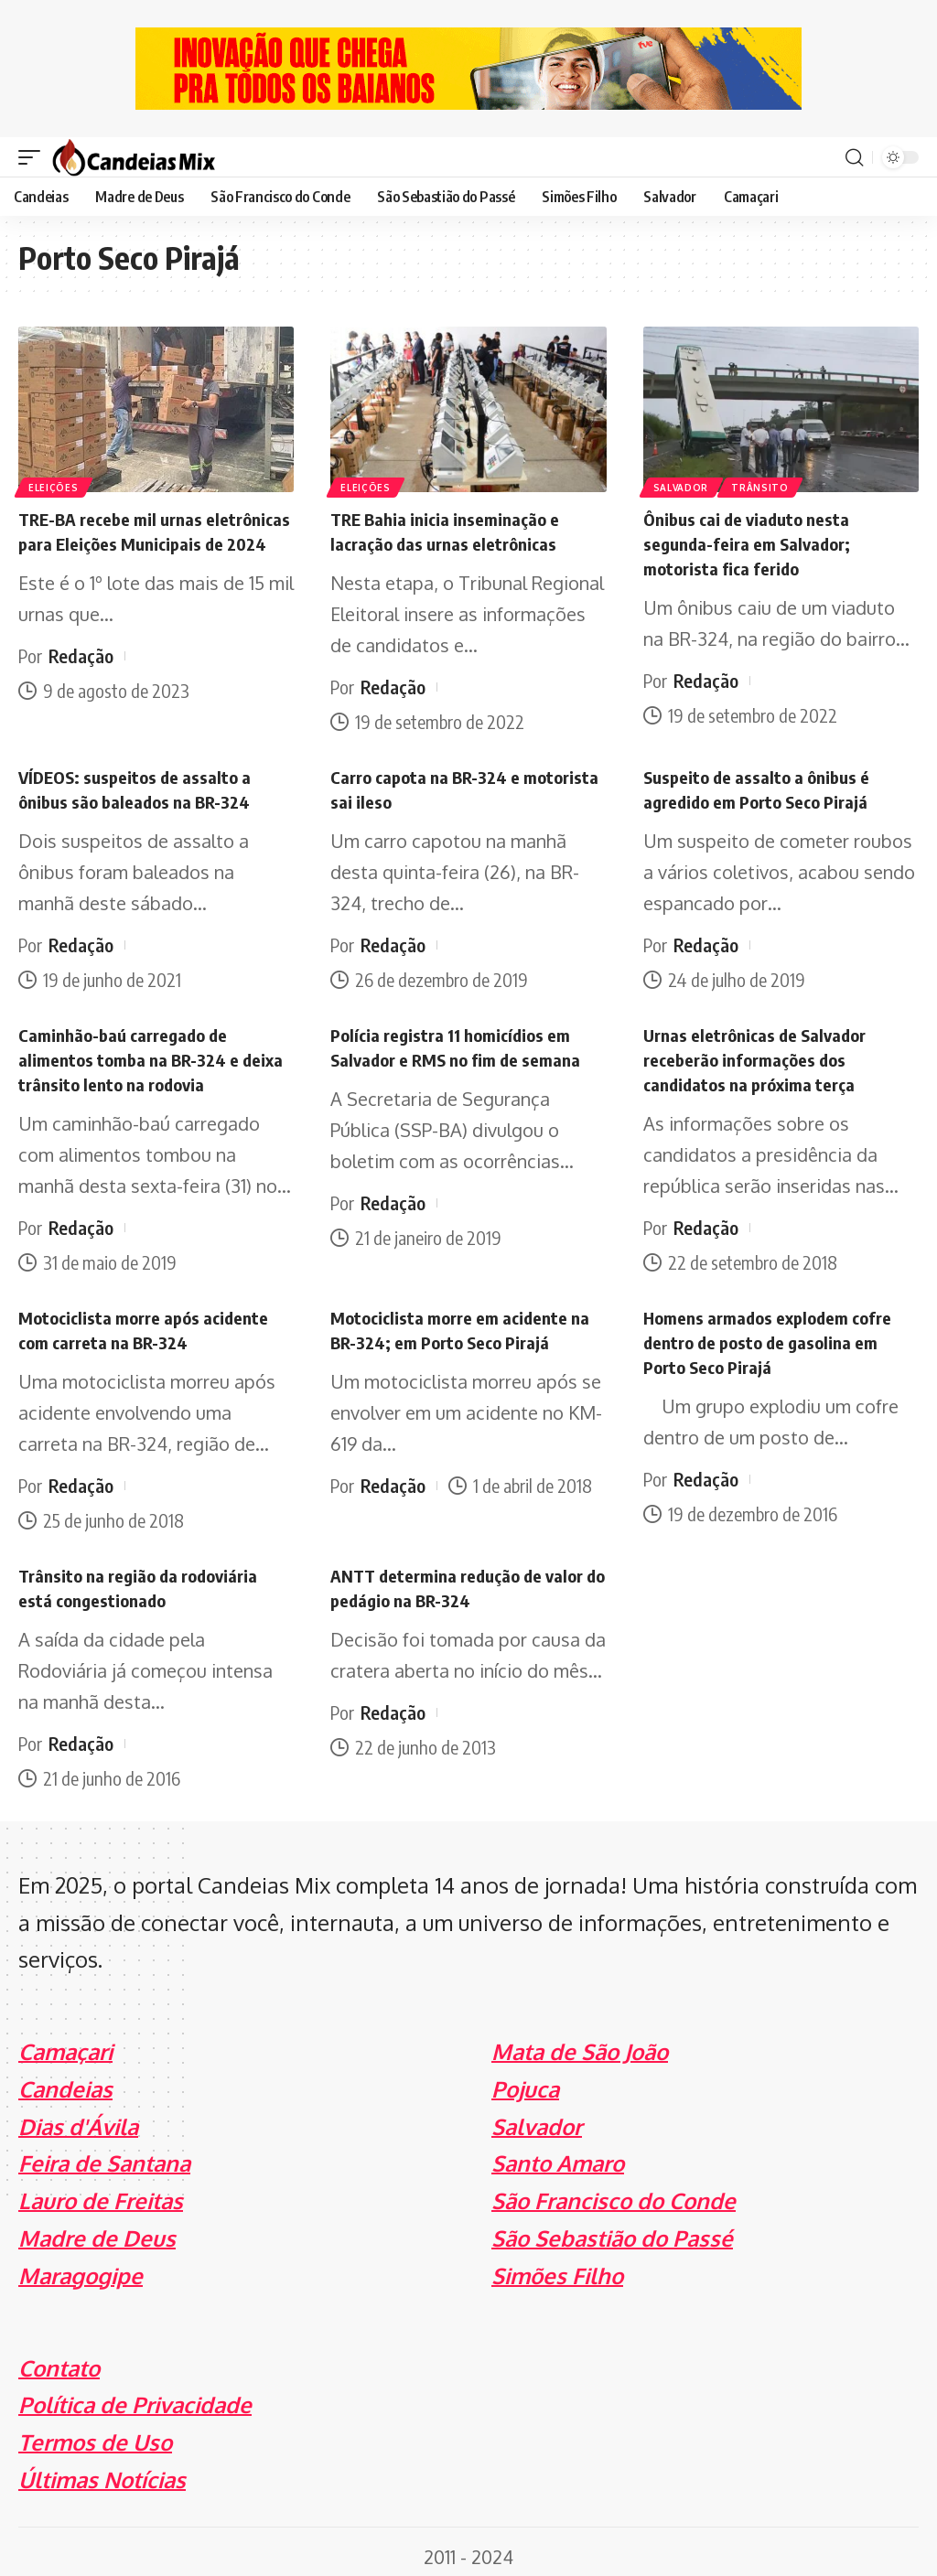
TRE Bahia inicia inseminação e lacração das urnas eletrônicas (452, 530)
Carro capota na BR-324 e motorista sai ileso (429, 786)
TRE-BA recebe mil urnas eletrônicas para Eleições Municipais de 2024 (116, 542)
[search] (853, 157)
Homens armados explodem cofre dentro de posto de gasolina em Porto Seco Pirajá (773, 1334)
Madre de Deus (97, 2228)
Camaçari (65, 2041)
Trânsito (763, 486)
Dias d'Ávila (78, 2116)
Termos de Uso (95, 2433)
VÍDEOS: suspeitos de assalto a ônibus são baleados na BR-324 (140, 786)
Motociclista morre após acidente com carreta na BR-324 (150, 1322)
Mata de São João (579, 2041)
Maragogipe (80, 2265)
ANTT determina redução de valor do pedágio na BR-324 (464, 1578)
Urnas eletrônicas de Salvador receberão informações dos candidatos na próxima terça (760, 1054)
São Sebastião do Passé (612, 2228)
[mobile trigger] (33, 157)
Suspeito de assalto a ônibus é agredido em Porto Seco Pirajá (763, 786)
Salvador (682, 486)
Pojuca (525, 2079)
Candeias (65, 2079)
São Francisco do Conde (613, 2191)
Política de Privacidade (135, 2395)
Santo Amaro (557, 2154)
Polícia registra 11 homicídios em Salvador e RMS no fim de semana (461, 1042)
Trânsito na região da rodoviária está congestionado (146, 1578)
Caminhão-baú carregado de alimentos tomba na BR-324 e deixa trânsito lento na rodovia (156, 1054)
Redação (80, 677)
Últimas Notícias (102, 2469)
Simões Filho (557, 2265)
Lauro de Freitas (100, 2191)
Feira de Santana (104, 2154)
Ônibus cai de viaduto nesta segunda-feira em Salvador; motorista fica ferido (752, 542)
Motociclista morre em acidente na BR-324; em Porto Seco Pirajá (466, 1322)
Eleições (54, 486)
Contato (59, 2358)
